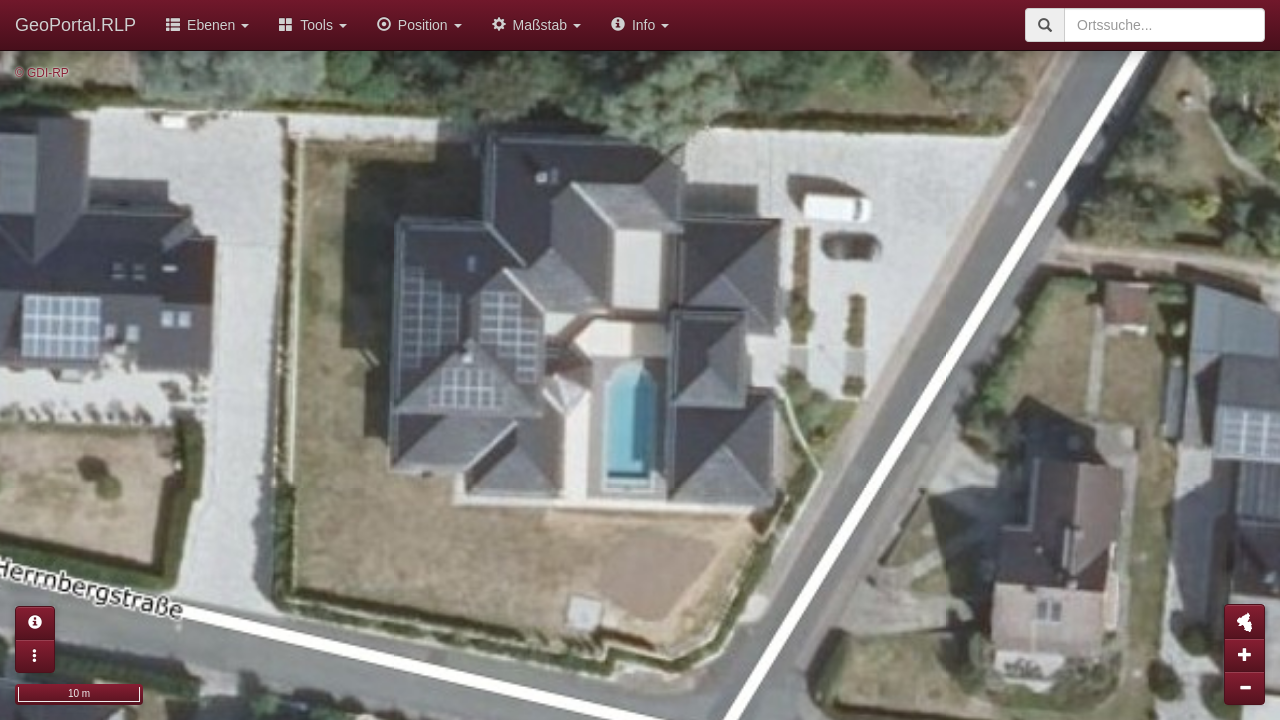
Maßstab (536, 25)
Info (640, 25)
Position (419, 25)
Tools (313, 25)
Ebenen (207, 25)
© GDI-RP (42, 73)
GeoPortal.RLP (75, 25)
